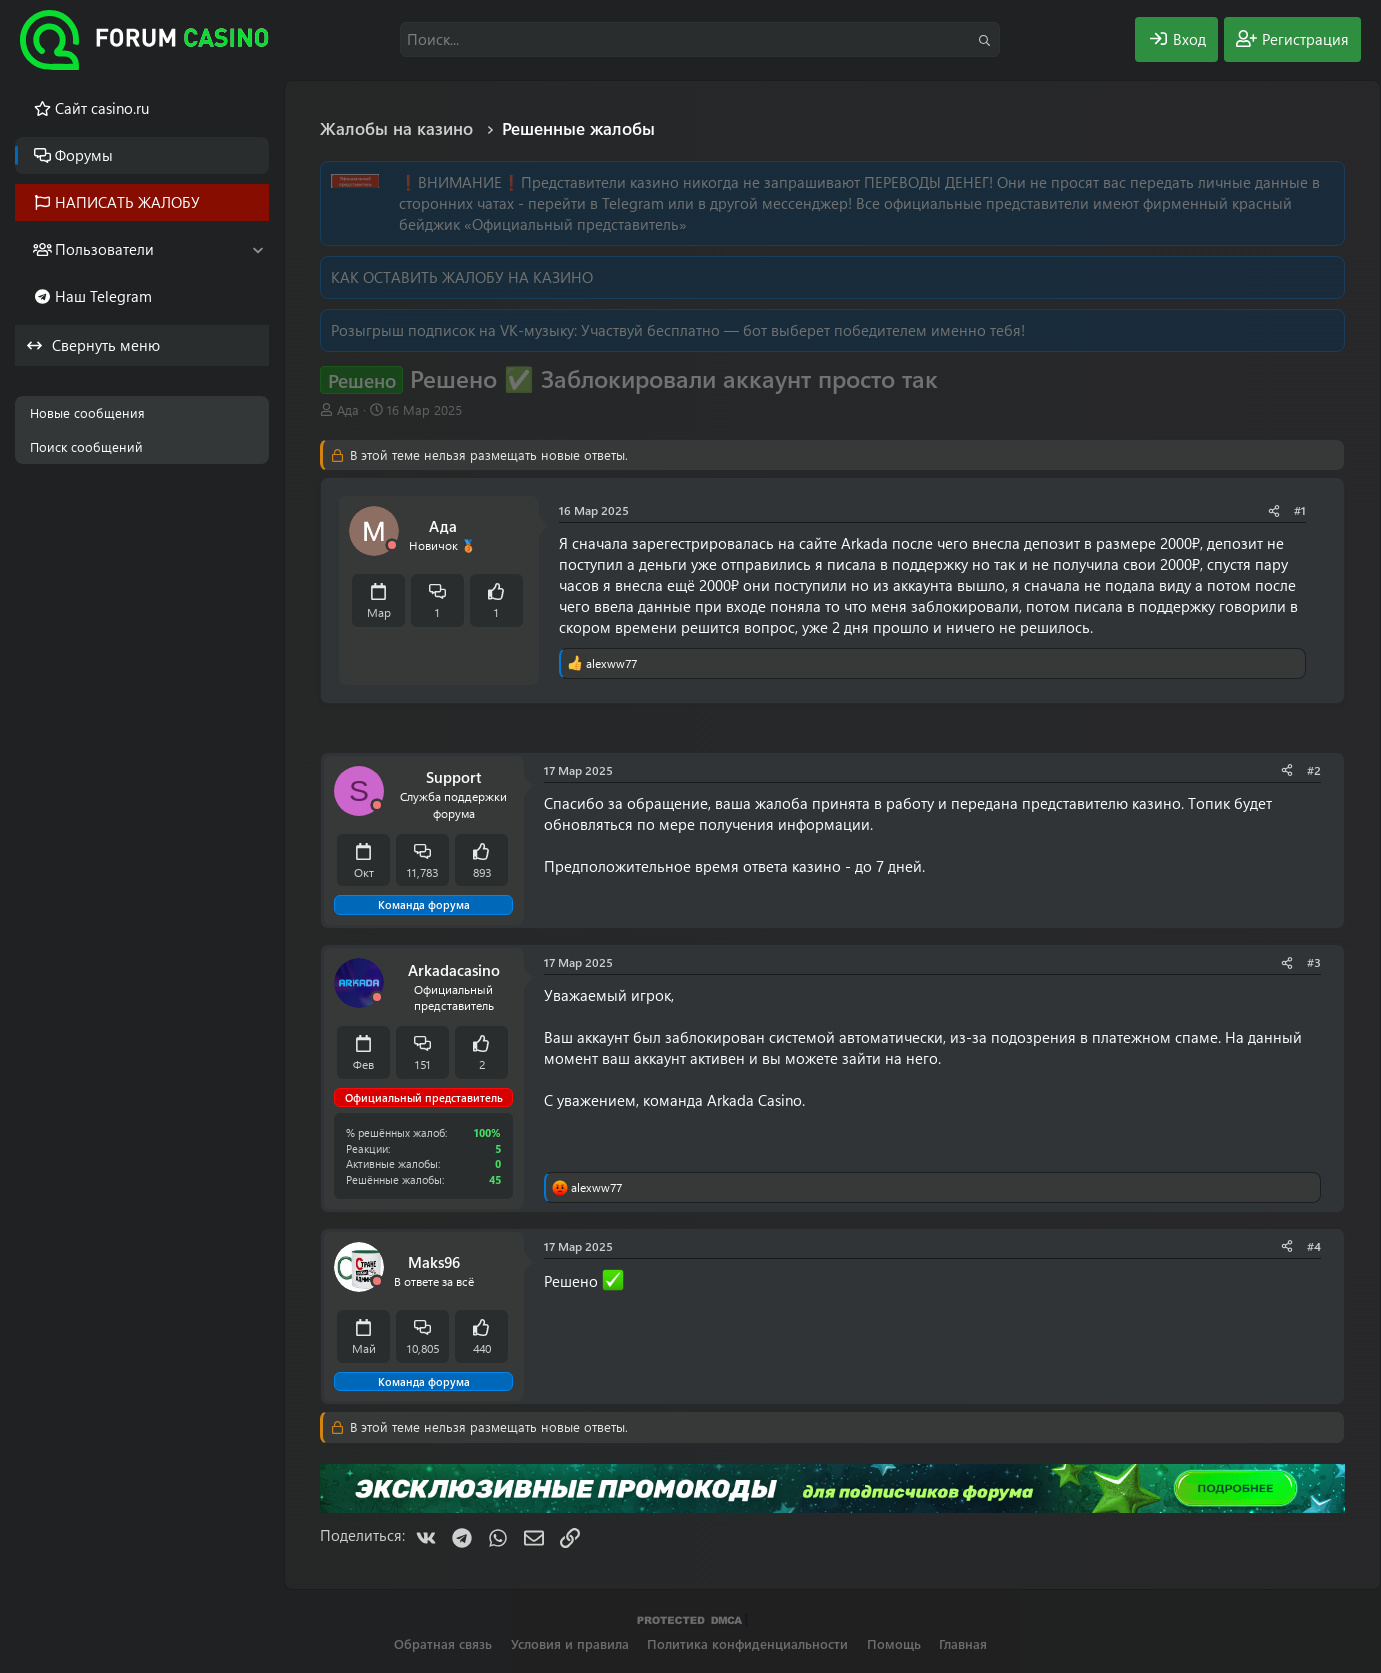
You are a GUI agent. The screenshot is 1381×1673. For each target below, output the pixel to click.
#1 (1300, 510)
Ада (348, 409)
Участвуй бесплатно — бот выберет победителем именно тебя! (803, 330)
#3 (1314, 962)
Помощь (894, 1643)
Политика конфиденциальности (747, 1643)
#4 (1314, 1246)
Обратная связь (443, 1643)
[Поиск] (700, 39)
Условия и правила (570, 1643)
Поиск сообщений (86, 446)
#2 (1314, 770)
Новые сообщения (87, 412)
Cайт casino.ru (102, 108)
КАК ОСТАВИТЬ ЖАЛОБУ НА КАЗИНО (462, 277)
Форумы (84, 155)
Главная (963, 1643)
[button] (257, 249)
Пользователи (104, 249)
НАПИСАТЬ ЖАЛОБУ (127, 202)
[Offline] (392, 545)
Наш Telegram (103, 296)
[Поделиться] (1274, 510)
